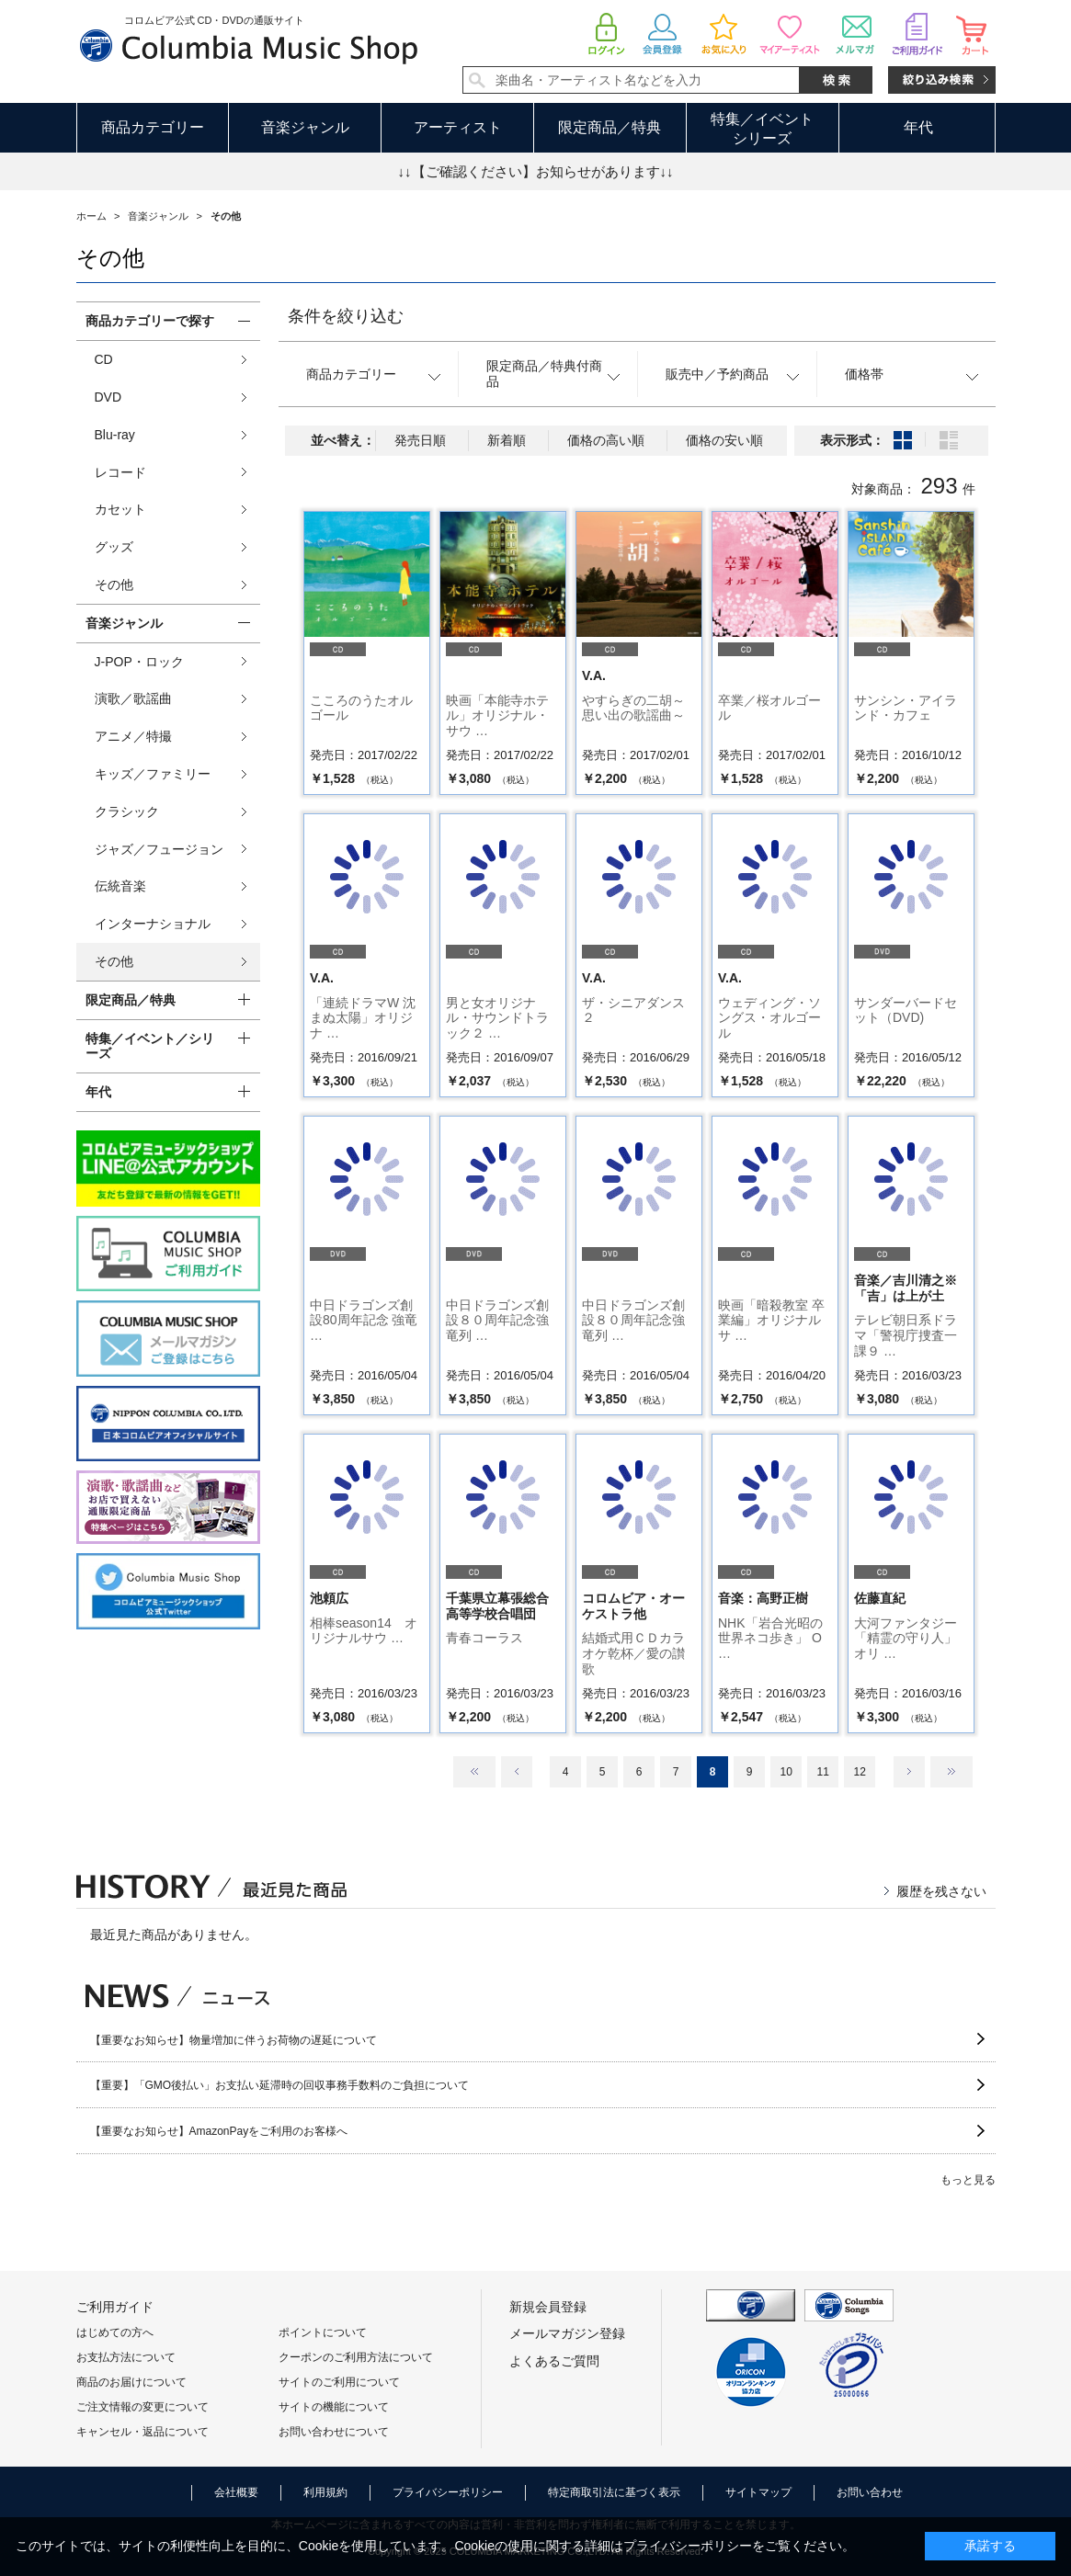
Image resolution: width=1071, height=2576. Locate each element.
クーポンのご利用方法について (356, 2357)
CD (104, 359)
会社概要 (236, 2492)
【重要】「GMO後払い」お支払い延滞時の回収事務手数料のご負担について (280, 2085)
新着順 (506, 440)
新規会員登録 (548, 2306)
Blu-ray (115, 434)
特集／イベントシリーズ (762, 128)
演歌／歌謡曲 (133, 698)
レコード (120, 472)
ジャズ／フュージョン (159, 849)
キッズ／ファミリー (153, 773)
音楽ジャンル (305, 127)
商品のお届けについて (131, 2382)
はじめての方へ (115, 2332)
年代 (918, 127)
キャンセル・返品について (142, 2431)
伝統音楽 (120, 886)
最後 (951, 1771)
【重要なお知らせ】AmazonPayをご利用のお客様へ (219, 2131)
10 (786, 1771)
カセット (120, 509)
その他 (114, 584)
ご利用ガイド (115, 2306)
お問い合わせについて (334, 2431)
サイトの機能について (334, 2406)
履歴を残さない (941, 1891)
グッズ (114, 546)
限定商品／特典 (609, 127)
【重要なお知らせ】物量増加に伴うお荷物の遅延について (233, 2040)
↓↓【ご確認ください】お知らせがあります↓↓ (536, 171)
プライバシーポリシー (448, 2492)
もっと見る (968, 2179)
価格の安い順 (724, 440)
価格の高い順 (605, 440)
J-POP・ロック (139, 661)
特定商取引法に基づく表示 (614, 2492)
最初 (474, 1771)
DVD (108, 397)
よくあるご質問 (554, 2361)
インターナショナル (153, 923)
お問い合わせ (870, 2492)
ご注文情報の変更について (142, 2406)
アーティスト (458, 127)
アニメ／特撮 (133, 736)
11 (822, 1771)
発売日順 (420, 440)
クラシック (127, 811)
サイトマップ (758, 2492)
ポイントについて (323, 2332)
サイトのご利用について (339, 2382)
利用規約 (325, 2492)
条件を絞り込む (346, 316)
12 (859, 1771)
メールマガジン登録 (567, 2333)
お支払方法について (126, 2357)
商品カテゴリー (152, 127)
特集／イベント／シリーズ (149, 1046)
